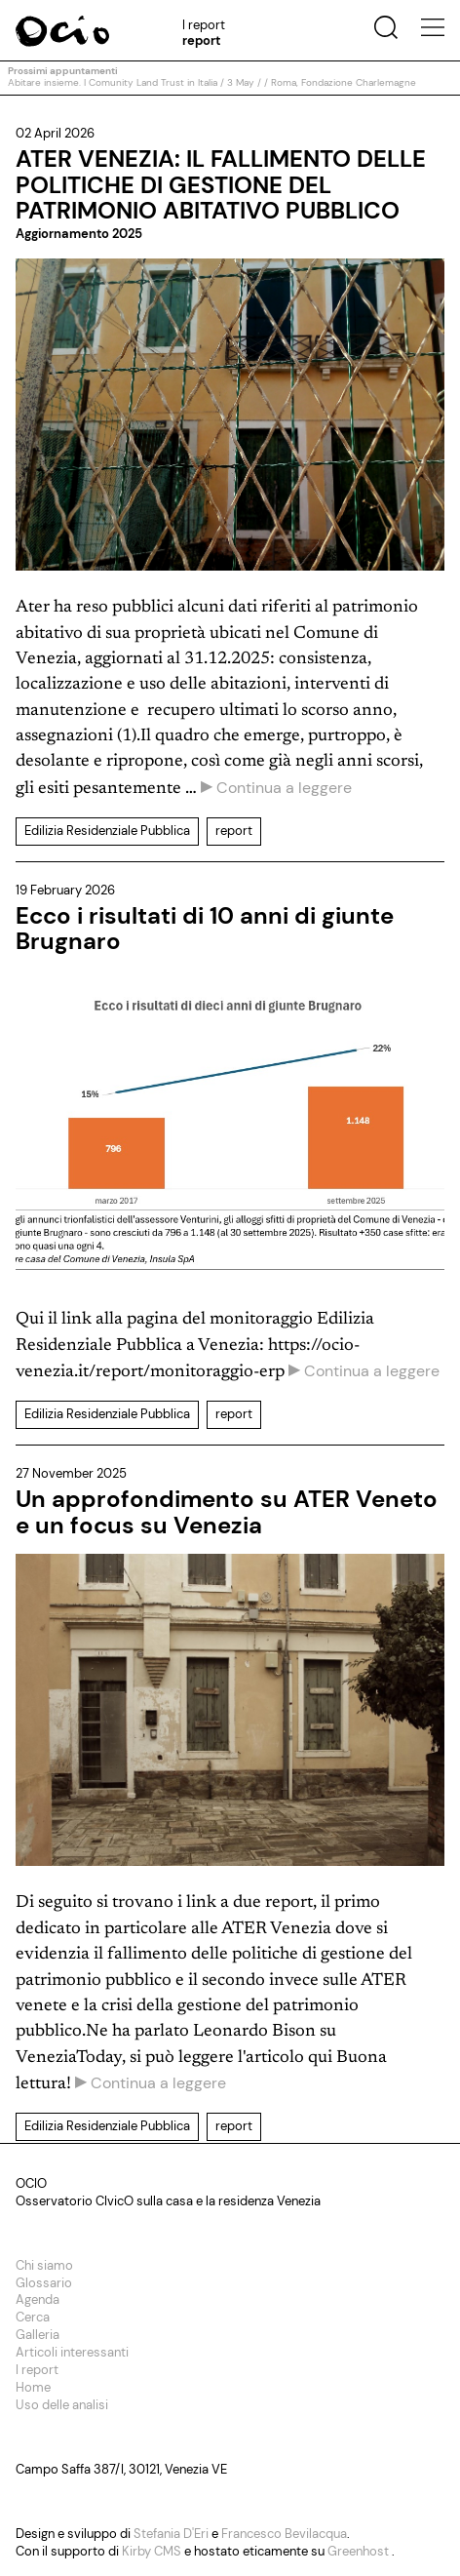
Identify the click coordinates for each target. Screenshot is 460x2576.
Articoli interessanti (72, 2352)
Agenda (37, 2299)
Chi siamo (44, 2265)
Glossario (44, 2283)
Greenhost (359, 2551)
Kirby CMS (153, 2551)
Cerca (33, 2317)
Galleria (37, 2334)
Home (33, 2387)
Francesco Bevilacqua (284, 2533)
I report (37, 2369)
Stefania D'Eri (172, 2533)
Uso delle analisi (62, 2405)
